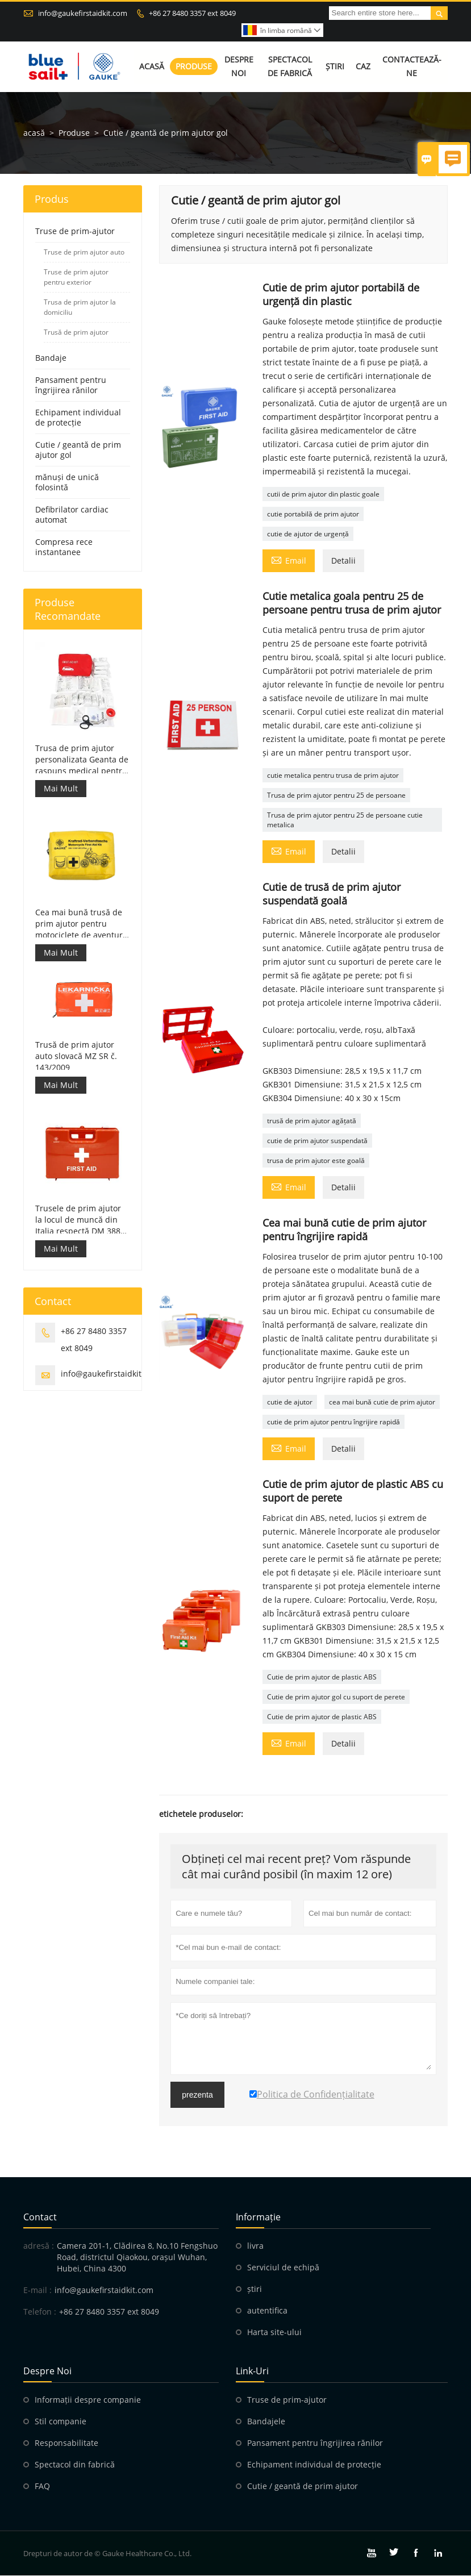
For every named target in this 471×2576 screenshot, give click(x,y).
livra (255, 2246)
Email (288, 560)
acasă (34, 133)
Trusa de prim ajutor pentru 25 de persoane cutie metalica (345, 820)
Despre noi (238, 67)
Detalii (343, 561)
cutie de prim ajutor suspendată (317, 1141)
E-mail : (37, 2290)
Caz (363, 66)
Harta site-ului (274, 2332)
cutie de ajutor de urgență (308, 534)
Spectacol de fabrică (290, 67)
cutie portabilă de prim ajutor (313, 514)
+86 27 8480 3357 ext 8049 (192, 13)
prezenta (197, 2095)
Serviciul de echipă (283, 2267)
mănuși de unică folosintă (67, 482)
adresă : (38, 2246)
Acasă (151, 66)
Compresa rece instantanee (64, 547)
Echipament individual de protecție (78, 417)
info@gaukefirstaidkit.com (82, 13)
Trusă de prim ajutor (76, 332)
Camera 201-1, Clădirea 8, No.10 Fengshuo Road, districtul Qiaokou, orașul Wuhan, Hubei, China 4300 (137, 2257)
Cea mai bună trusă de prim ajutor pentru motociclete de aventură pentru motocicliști (81, 924)
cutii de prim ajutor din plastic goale (323, 494)
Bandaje (50, 358)
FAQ (42, 2486)
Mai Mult (61, 788)
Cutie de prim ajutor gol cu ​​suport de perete (336, 1697)
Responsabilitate (66, 2443)
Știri (335, 66)
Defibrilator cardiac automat (72, 515)
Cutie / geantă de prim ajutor (302, 2486)
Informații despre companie (88, 2400)
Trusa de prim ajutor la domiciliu (80, 308)
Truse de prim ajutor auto (84, 252)
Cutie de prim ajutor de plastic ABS (322, 1677)
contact (40, 2217)
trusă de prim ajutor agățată (311, 1121)
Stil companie (60, 2421)
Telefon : (39, 2312)
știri (254, 2289)
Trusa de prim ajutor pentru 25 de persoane (336, 796)
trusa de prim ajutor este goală (316, 1161)
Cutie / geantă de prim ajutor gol (78, 450)
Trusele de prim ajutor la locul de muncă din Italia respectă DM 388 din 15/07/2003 (78, 1220)
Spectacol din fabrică (75, 2465)
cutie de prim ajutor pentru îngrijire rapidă (333, 1422)
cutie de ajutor (289, 1402)
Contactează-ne (411, 67)
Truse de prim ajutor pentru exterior (76, 277)
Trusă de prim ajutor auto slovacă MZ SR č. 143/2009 (76, 1056)
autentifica (267, 2311)
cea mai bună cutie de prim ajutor (382, 1402)
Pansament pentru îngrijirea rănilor (70, 385)
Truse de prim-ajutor (75, 231)
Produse (194, 66)
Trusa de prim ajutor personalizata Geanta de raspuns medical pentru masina (81, 760)
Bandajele (266, 2421)
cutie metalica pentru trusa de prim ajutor (333, 776)
